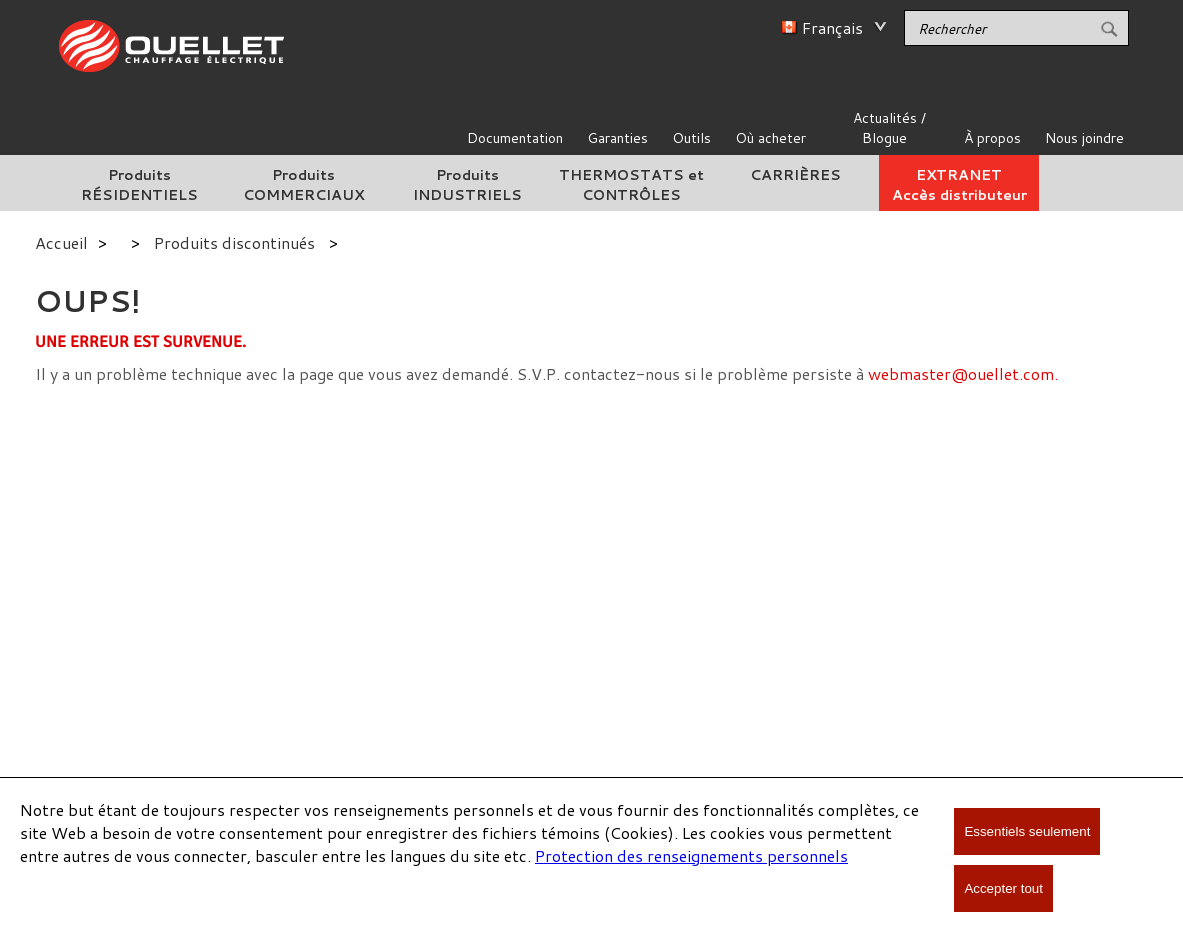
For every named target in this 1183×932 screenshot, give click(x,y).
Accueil (61, 242)
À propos (992, 138)
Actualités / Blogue (889, 128)
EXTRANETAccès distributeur (959, 185)
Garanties (617, 138)
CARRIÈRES (795, 175)
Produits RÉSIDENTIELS (139, 185)
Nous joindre (1084, 138)
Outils (691, 138)
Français (832, 27)
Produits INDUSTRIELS (467, 185)
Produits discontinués (234, 242)
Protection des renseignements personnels (691, 855)
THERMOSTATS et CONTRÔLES (631, 185)
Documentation (515, 138)
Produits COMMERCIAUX (303, 185)
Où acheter (770, 138)
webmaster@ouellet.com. (963, 373)
